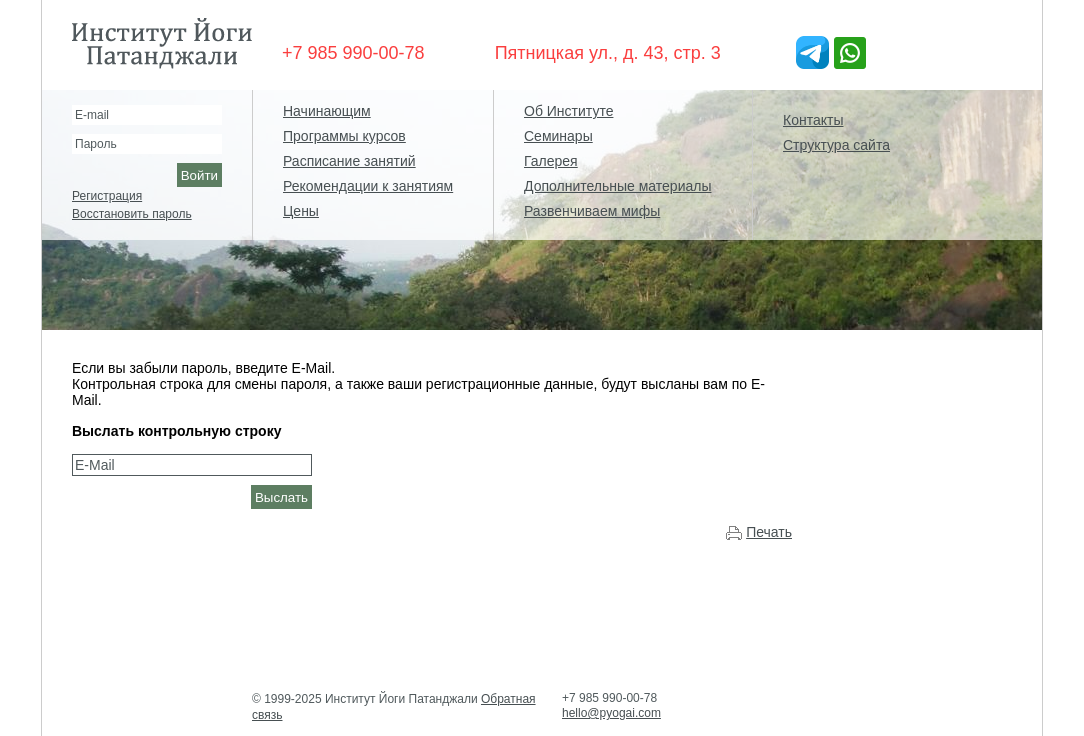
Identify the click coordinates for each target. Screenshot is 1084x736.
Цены (301, 211)
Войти (199, 175)
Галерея (551, 161)
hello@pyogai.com (611, 713)
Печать (769, 532)
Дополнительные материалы (617, 186)
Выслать (281, 497)
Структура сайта (836, 145)
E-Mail (95, 465)
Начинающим (327, 111)
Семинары (558, 136)
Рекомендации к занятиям (368, 186)
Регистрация (107, 196)
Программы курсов (344, 136)
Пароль (96, 144)
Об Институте (568, 111)
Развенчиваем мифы (592, 211)
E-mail (92, 115)
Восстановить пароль (132, 214)
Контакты (813, 120)
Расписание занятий (349, 161)
